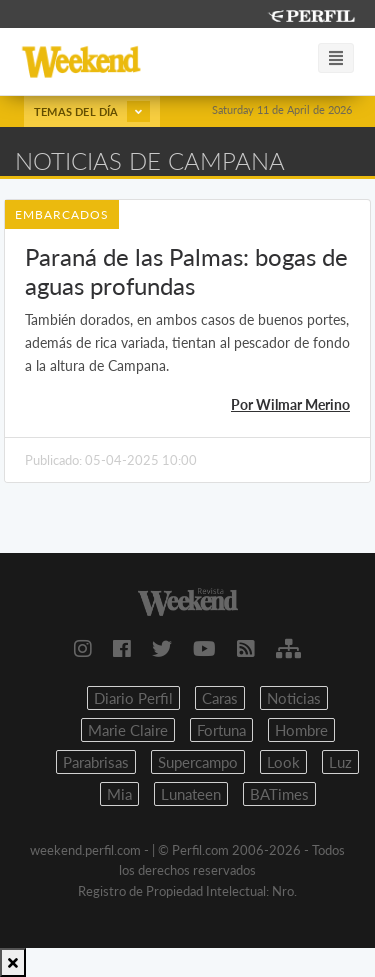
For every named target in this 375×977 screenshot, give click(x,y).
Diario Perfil (133, 698)
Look (283, 762)
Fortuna (221, 730)
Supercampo (198, 762)
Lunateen (191, 794)
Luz (340, 762)
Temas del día (92, 111)
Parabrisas (96, 762)
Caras (220, 698)
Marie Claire (128, 730)
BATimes (279, 794)
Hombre (301, 730)
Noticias (294, 698)
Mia (119, 794)
